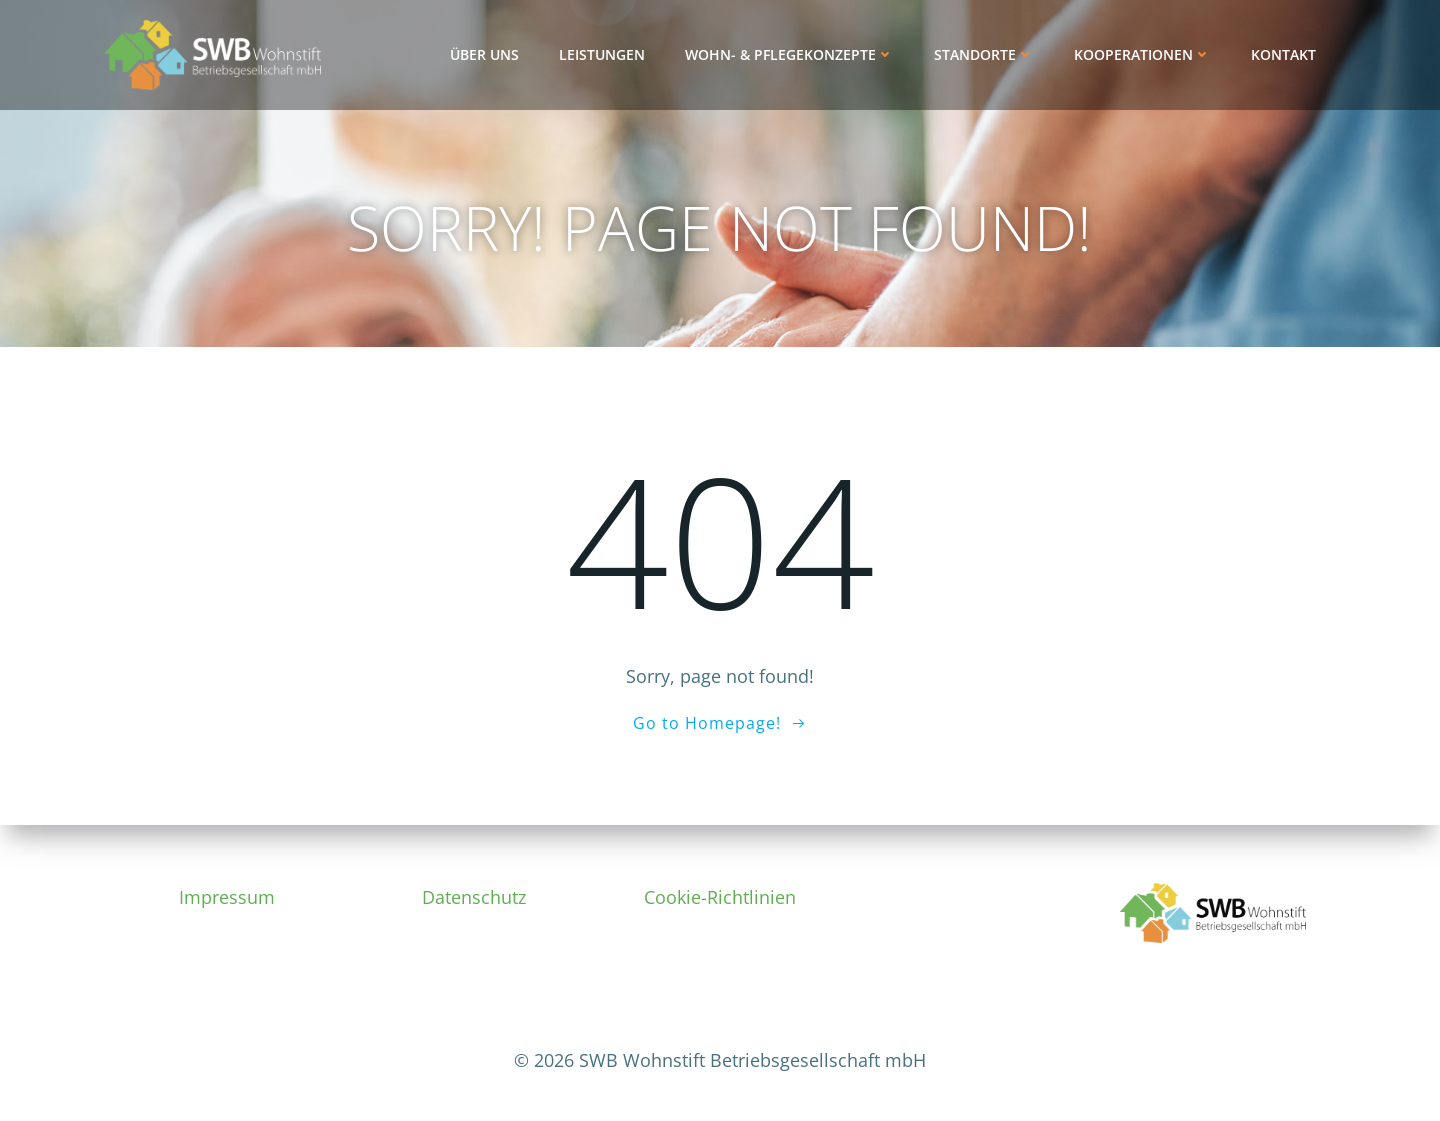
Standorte (984, 54)
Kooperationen (1142, 54)
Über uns (484, 54)
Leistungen (602, 54)
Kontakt (1283, 54)
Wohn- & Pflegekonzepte (789, 54)
